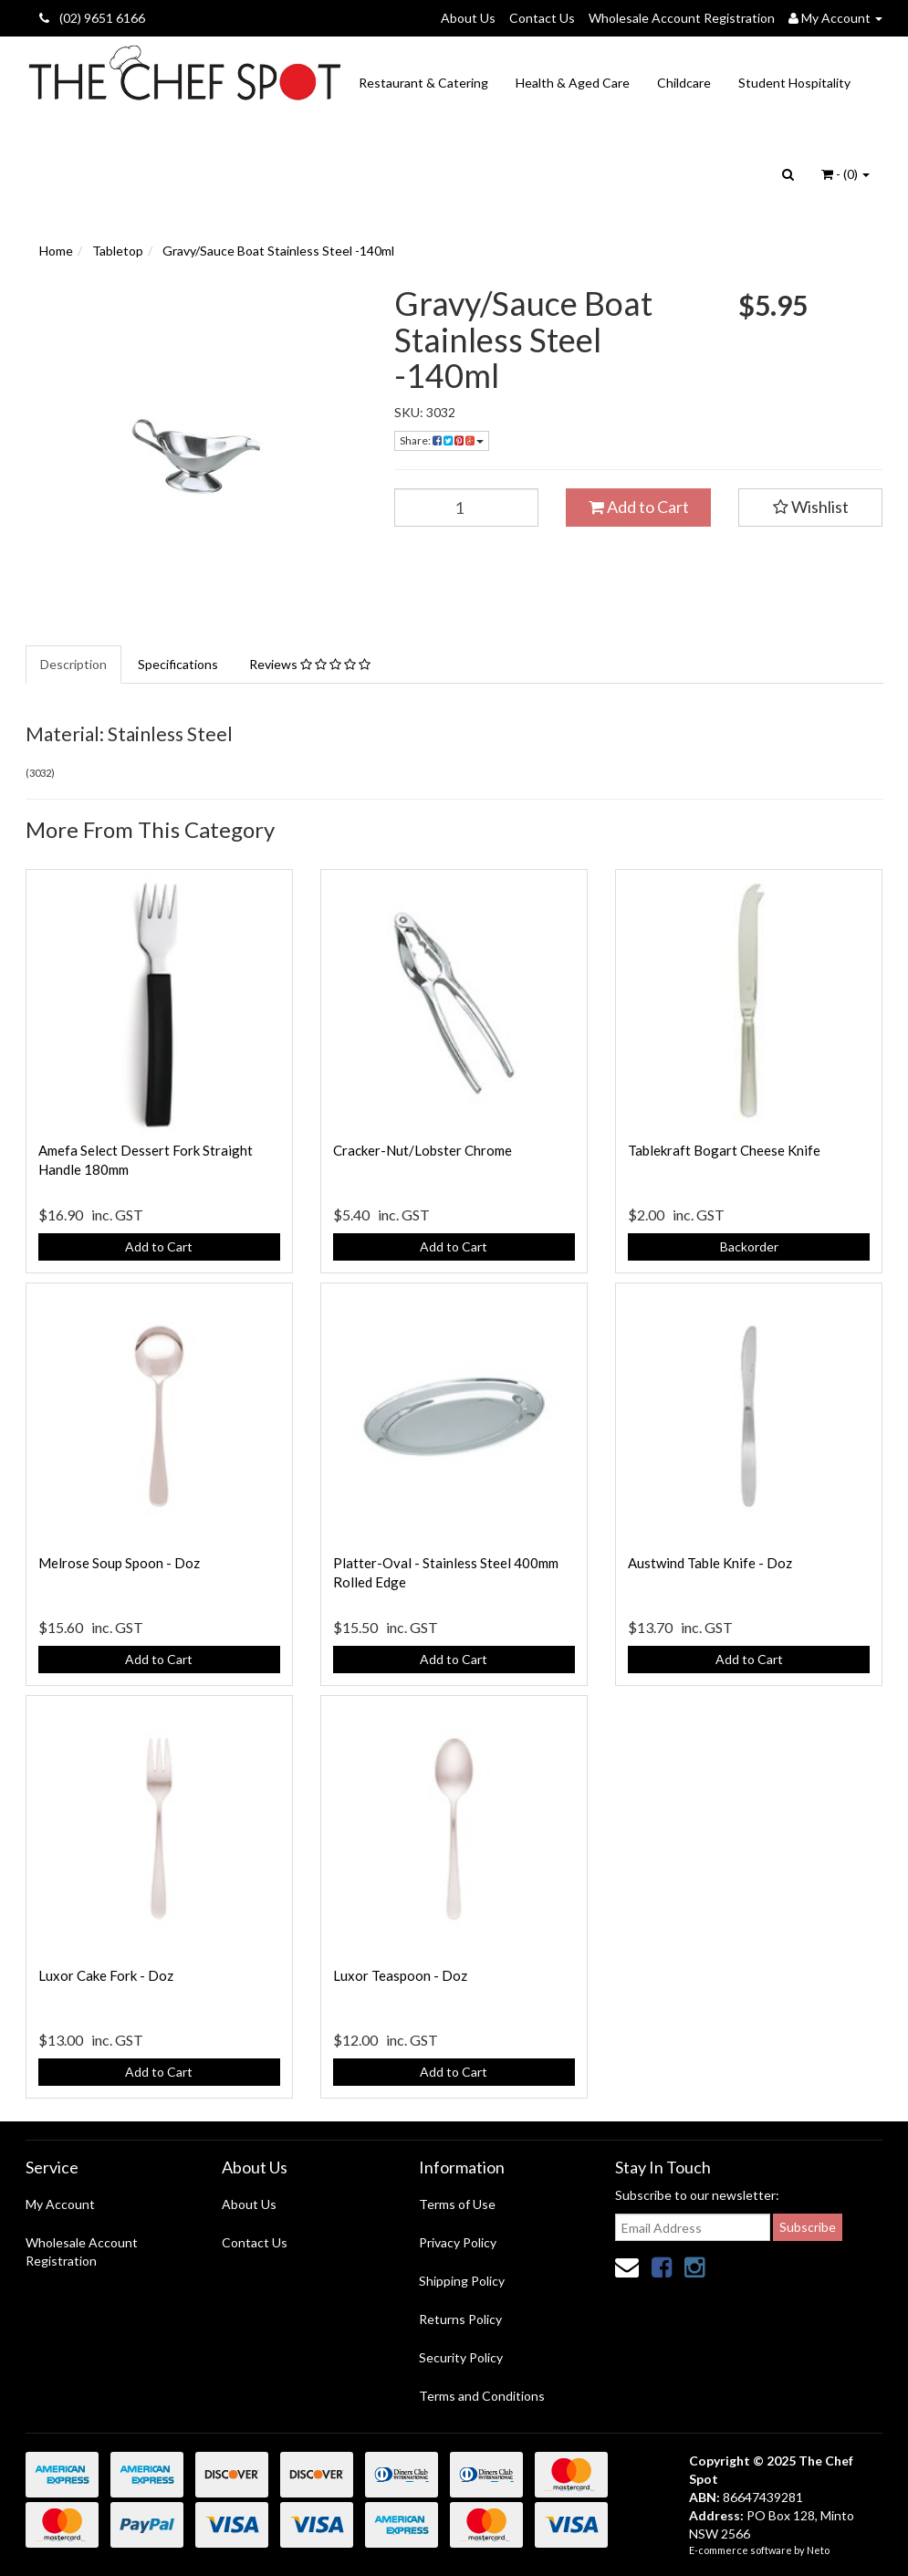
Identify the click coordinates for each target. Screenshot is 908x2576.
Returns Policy (460, 2319)
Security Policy (461, 2357)
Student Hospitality (794, 82)
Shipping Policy (462, 2280)
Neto (818, 2550)
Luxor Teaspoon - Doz (400, 1975)
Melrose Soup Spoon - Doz (119, 1563)
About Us (468, 18)
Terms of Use (457, 2204)
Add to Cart (639, 507)
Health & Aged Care (573, 82)
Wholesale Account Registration (682, 18)
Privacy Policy (457, 2242)
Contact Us (542, 18)
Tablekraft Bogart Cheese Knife (724, 1150)
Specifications (178, 664)
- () (845, 174)
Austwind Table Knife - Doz (710, 1563)
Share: (442, 440)
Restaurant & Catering (423, 82)
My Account (60, 2204)
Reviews (310, 664)
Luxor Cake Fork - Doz (105, 1975)
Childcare (684, 82)
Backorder (749, 1246)
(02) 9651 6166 (92, 18)
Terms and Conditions (482, 2395)
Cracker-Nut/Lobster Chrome (422, 1150)
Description (73, 664)
